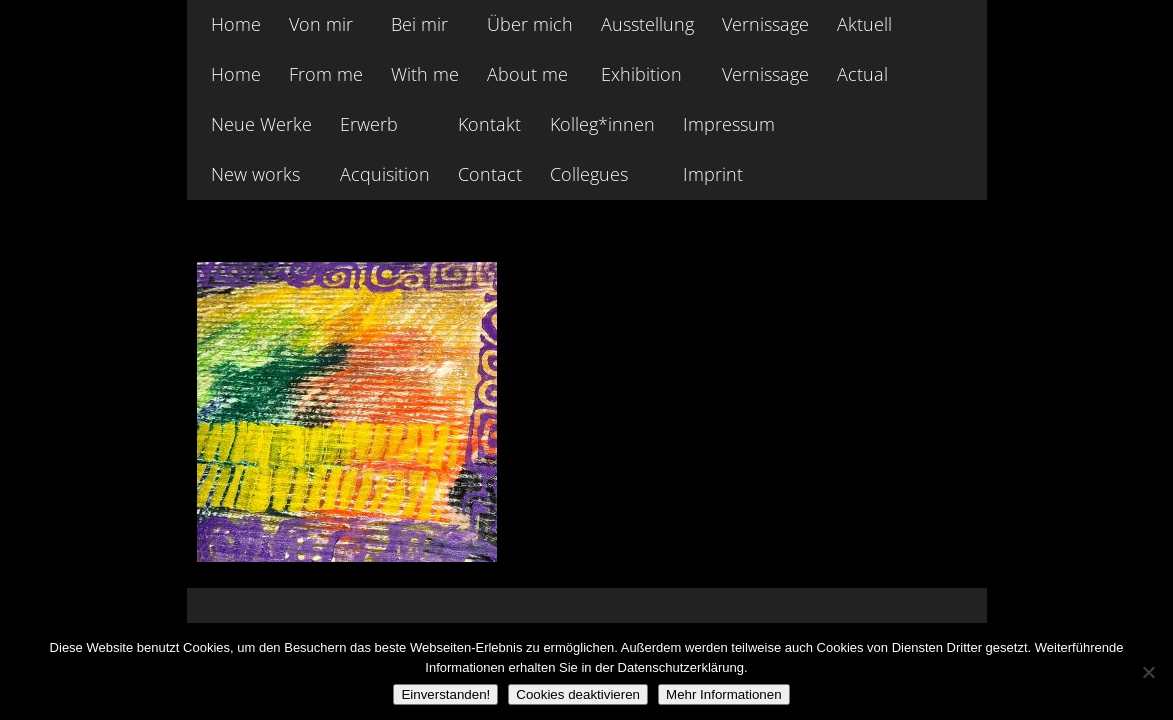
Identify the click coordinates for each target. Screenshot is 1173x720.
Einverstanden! (445, 694)
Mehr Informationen (724, 694)
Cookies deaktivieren (578, 694)
